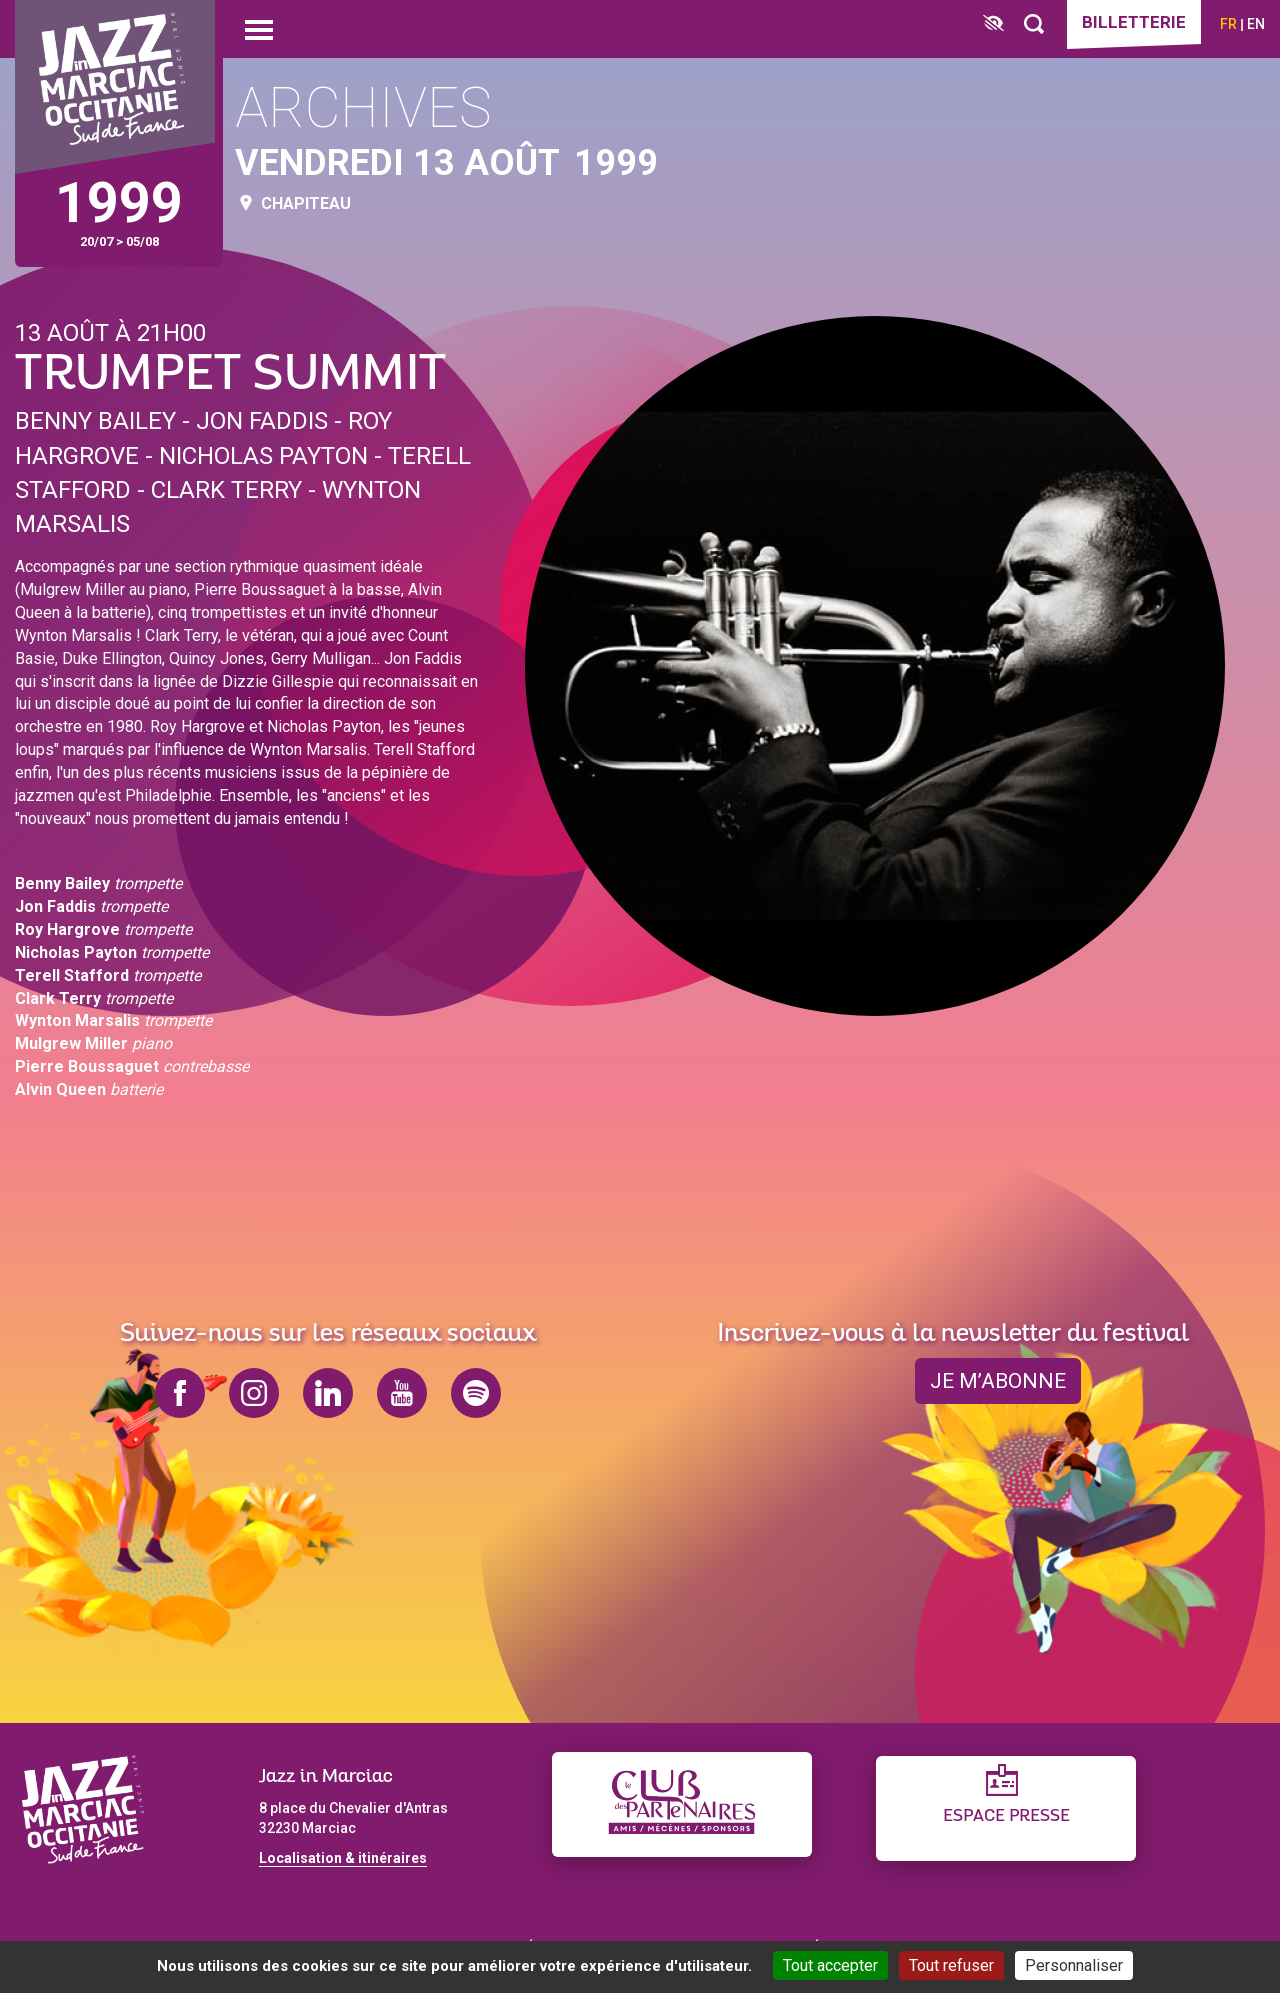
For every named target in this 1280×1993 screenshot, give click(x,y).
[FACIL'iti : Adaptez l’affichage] (993, 24)
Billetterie (1134, 22)
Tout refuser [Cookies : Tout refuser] (951, 1965)
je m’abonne (998, 1381)
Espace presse (1006, 1816)
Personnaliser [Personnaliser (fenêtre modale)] (1074, 1965)
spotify (476, 1393)
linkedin (328, 1393)
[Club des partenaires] (682, 1804)
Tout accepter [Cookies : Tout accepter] (830, 1965)
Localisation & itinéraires (343, 1858)
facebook (180, 1393)
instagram (254, 1393)
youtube (402, 1393)
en (1256, 24)
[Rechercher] (1034, 24)
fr (1228, 24)
